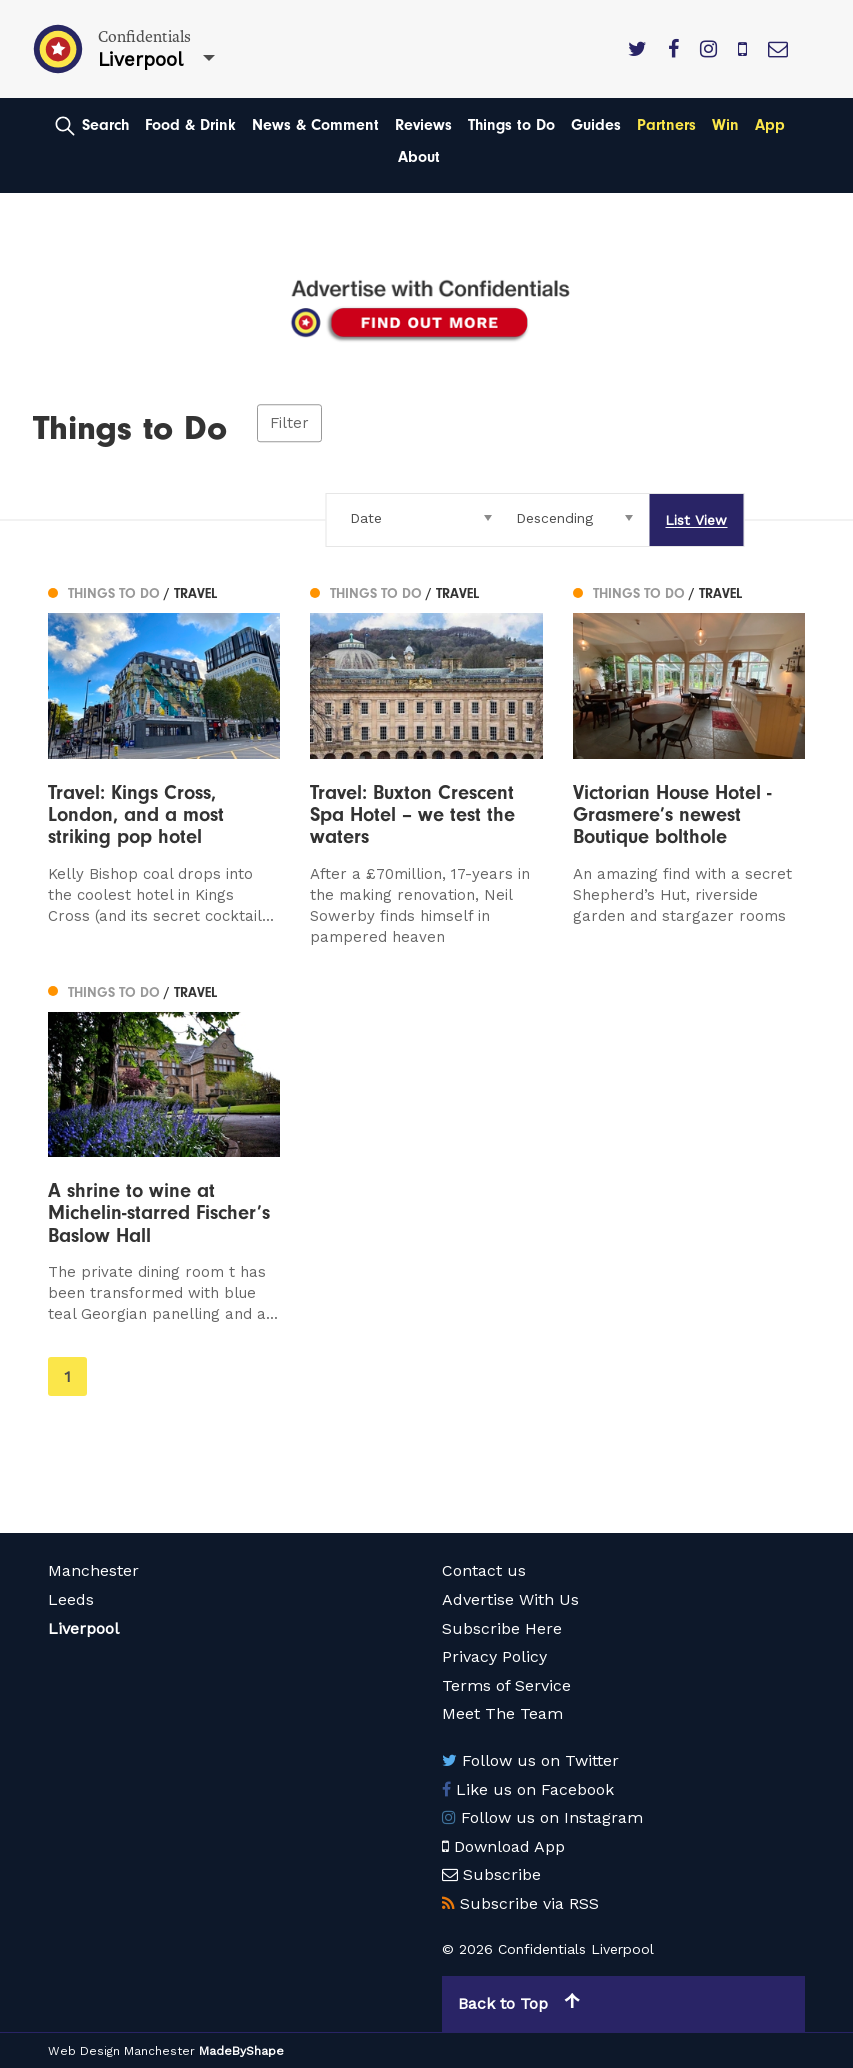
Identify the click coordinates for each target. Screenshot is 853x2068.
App (770, 125)
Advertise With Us (510, 1599)
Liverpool (83, 1628)
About (419, 157)
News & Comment (315, 125)
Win (725, 125)
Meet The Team (502, 1713)
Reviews (423, 125)
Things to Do (511, 125)
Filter (289, 423)
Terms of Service (506, 1685)
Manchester (93, 1570)
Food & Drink (190, 125)
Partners (666, 125)
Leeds (71, 1599)
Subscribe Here (502, 1628)
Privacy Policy (494, 1656)
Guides (596, 125)
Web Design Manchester (121, 2051)
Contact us (484, 1570)
